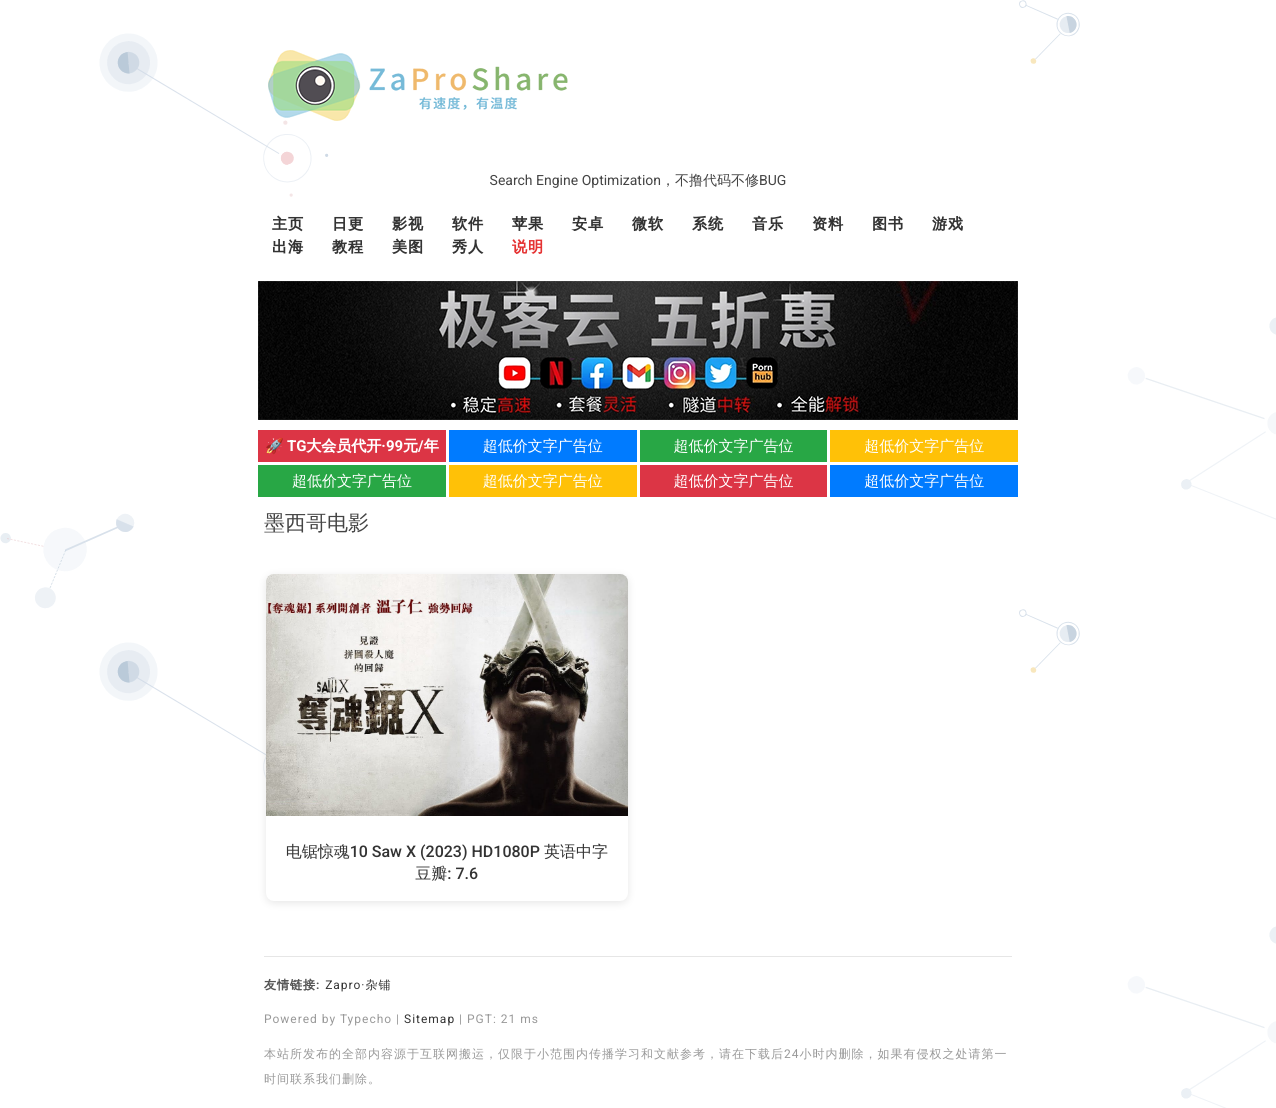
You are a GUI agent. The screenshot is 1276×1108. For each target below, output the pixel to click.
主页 (288, 224)
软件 (468, 224)
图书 (888, 224)
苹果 (528, 224)
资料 (828, 224)
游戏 (948, 224)
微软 (648, 224)
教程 (348, 247)
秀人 (468, 247)
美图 (408, 247)
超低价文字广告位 (543, 446)
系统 (708, 224)
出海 (288, 247)
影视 (408, 224)
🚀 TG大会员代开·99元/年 (352, 446)
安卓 (588, 224)
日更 (348, 224)
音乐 (768, 224)
